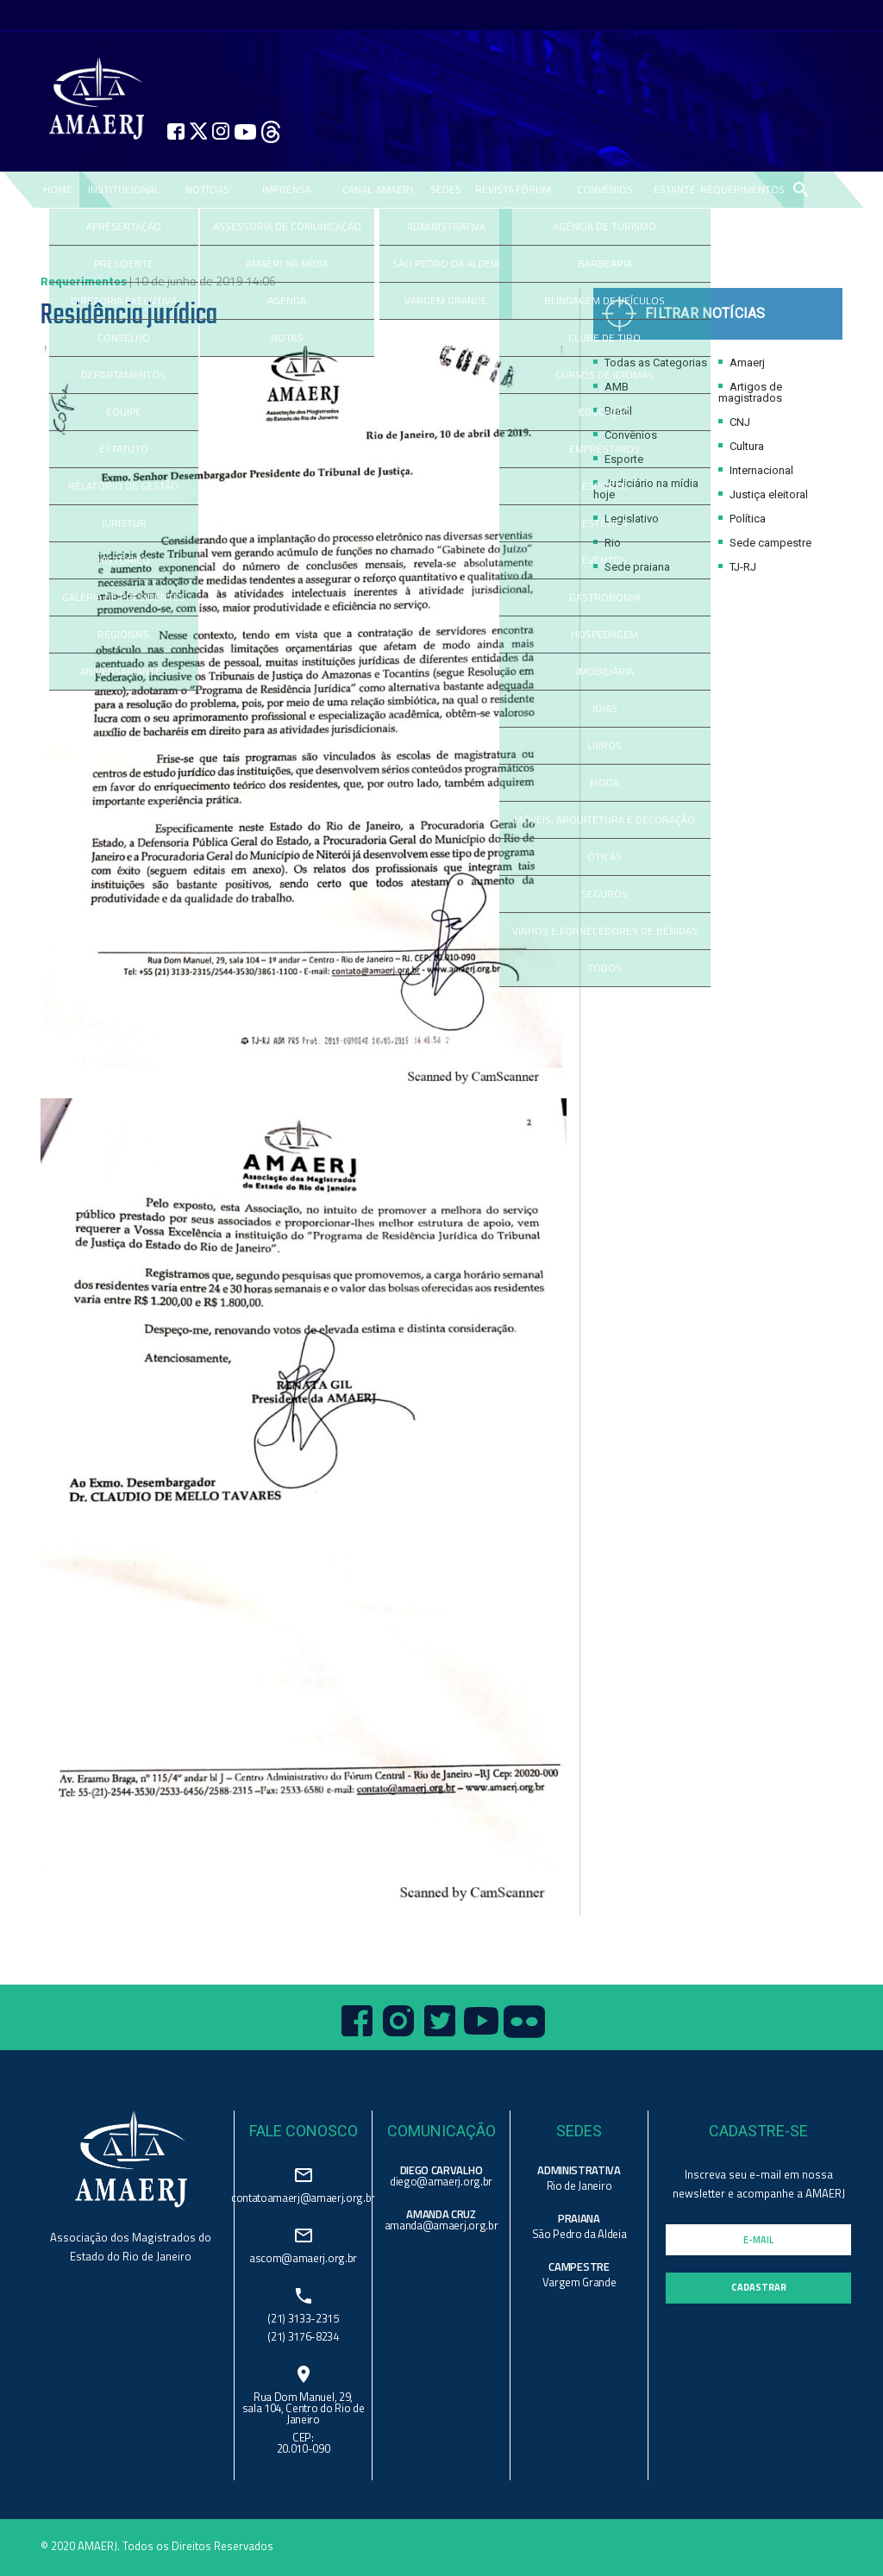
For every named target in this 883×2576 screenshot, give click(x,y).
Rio (607, 542)
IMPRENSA (286, 189)
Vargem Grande (579, 2282)
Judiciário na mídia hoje (645, 489)
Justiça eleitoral (763, 494)
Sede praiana (631, 566)
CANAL (357, 189)
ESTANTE (675, 189)
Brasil (612, 410)
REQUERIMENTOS (742, 189)
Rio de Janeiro (579, 2185)
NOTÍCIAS (207, 189)
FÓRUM (533, 189)
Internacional (755, 470)
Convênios (625, 435)
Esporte (618, 459)
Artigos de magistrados (750, 392)
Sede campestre (764, 542)
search (800, 189)
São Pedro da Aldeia (579, 2233)
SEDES (445, 189)
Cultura (741, 446)
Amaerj (741, 362)
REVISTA (494, 189)
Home (57, 189)
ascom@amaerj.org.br (303, 2256)
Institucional (124, 189)
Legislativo (626, 518)
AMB (611, 386)
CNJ (734, 422)
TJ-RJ (737, 566)
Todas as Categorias (650, 362)
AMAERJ (394, 189)
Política (742, 518)
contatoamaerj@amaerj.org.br (303, 2196)
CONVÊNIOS (605, 189)
